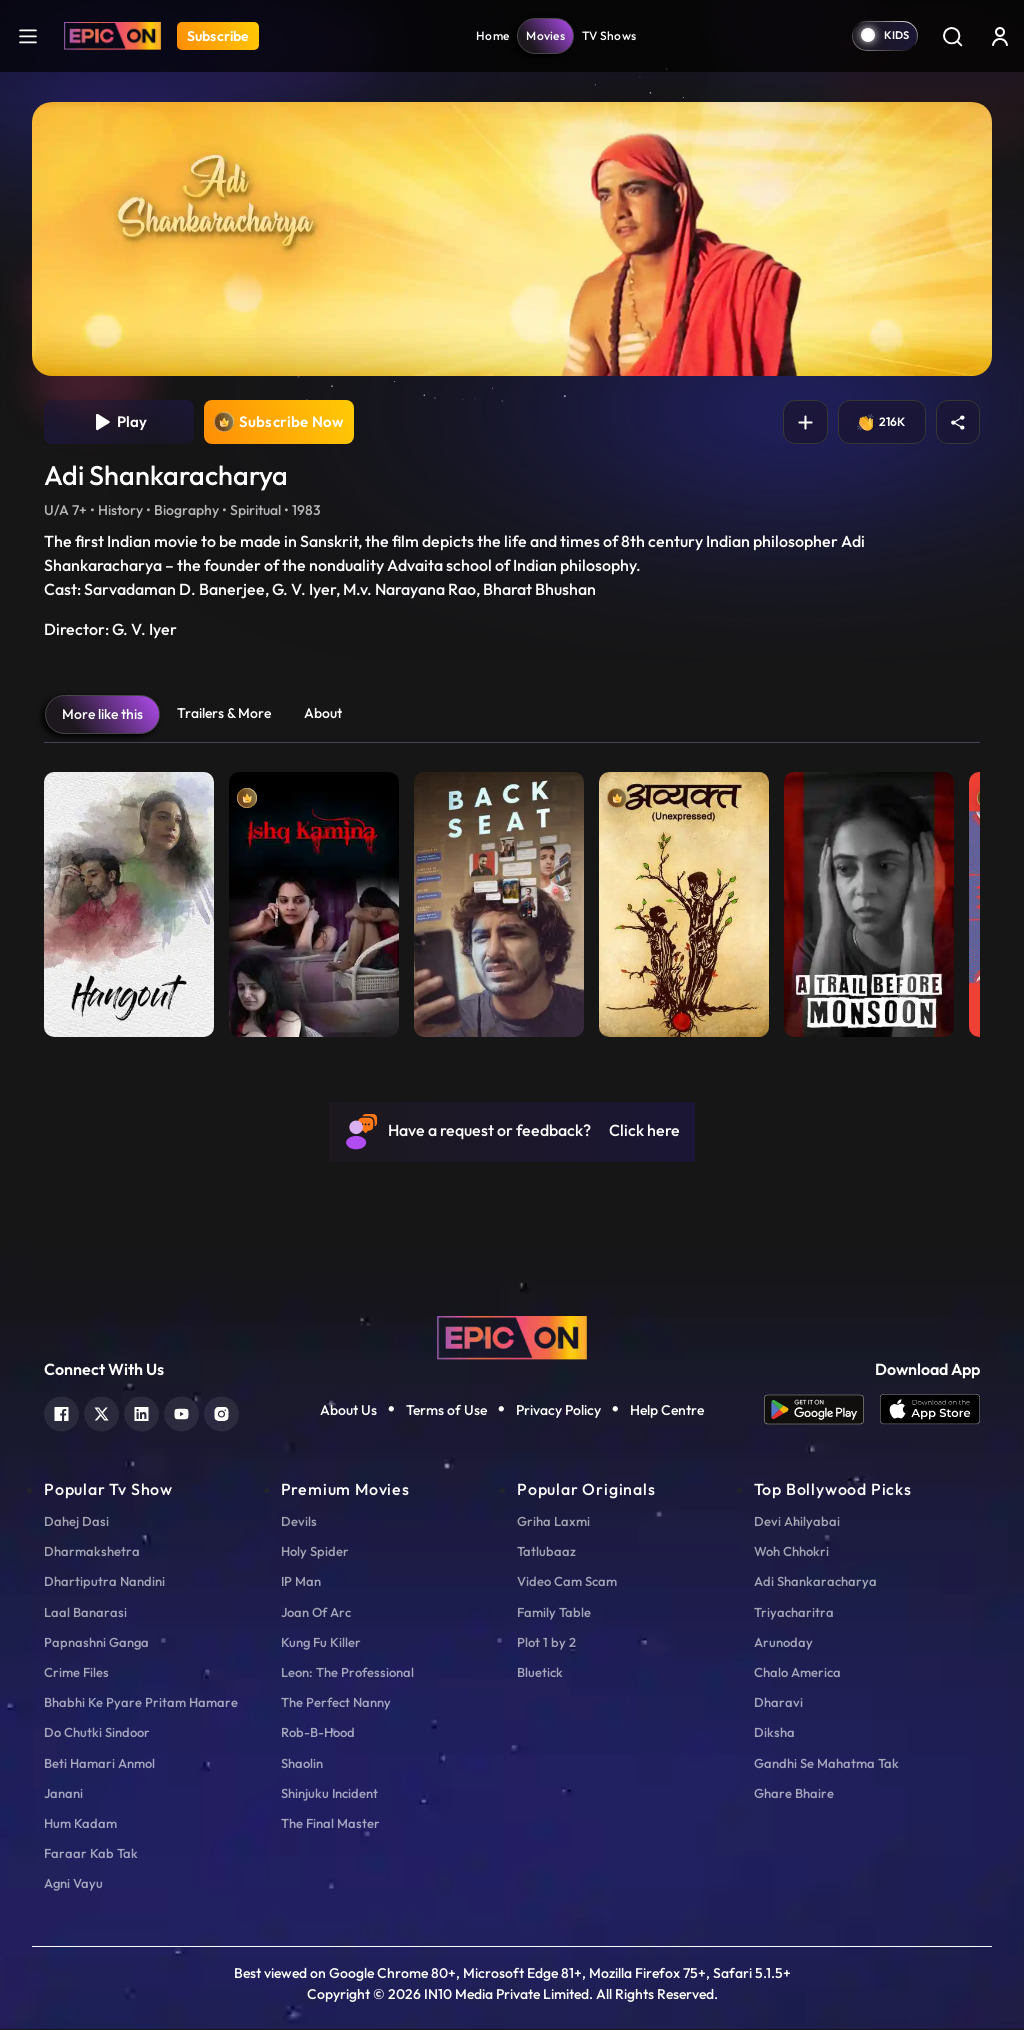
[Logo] (112, 36)
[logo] (512, 1337)
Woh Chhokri (791, 1553)
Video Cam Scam (567, 1583)
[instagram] (221, 1413)
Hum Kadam (80, 1825)
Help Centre (667, 1411)
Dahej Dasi (76, 1523)
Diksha (774, 1734)
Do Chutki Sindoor (97, 1734)
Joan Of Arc (316, 1613)
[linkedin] (141, 1413)
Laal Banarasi (85, 1613)
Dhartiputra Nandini (104, 1583)
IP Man (301, 1583)
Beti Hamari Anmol (99, 1764)
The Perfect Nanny (336, 1704)
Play (119, 423)
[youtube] (181, 1413)
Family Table (554, 1613)
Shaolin (302, 1764)
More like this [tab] (102, 715)
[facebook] (61, 1413)
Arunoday (783, 1643)
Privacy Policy (558, 1411)
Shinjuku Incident (329, 1794)
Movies (545, 35)
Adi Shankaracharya (815, 1583)
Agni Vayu (73, 1885)
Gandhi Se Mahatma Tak (826, 1764)
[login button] (1000, 36)
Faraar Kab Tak (91, 1855)
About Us (348, 1411)
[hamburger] (28, 35)
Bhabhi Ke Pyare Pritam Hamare (141, 1704)
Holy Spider (315, 1553)
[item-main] (129, 900)
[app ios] (930, 1411)
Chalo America (797, 1674)
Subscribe (218, 36)
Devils (299, 1523)
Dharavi (778, 1704)
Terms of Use (446, 1411)
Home (492, 35)
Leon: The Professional (347, 1674)
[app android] (822, 1411)
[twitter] (101, 1413)
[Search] (952, 36)
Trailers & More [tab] (224, 714)
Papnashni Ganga (96, 1643)
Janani (63, 1794)
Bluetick (540, 1674)
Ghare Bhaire (794, 1794)
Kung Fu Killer (321, 1643)
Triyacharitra (794, 1613)
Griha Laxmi (553, 1523)
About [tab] (323, 714)
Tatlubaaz (546, 1553)
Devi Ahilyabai (797, 1523)
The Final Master (330, 1825)
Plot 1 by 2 (546, 1643)
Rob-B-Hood (318, 1734)
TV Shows (609, 35)
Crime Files (76, 1674)
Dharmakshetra (92, 1553)
